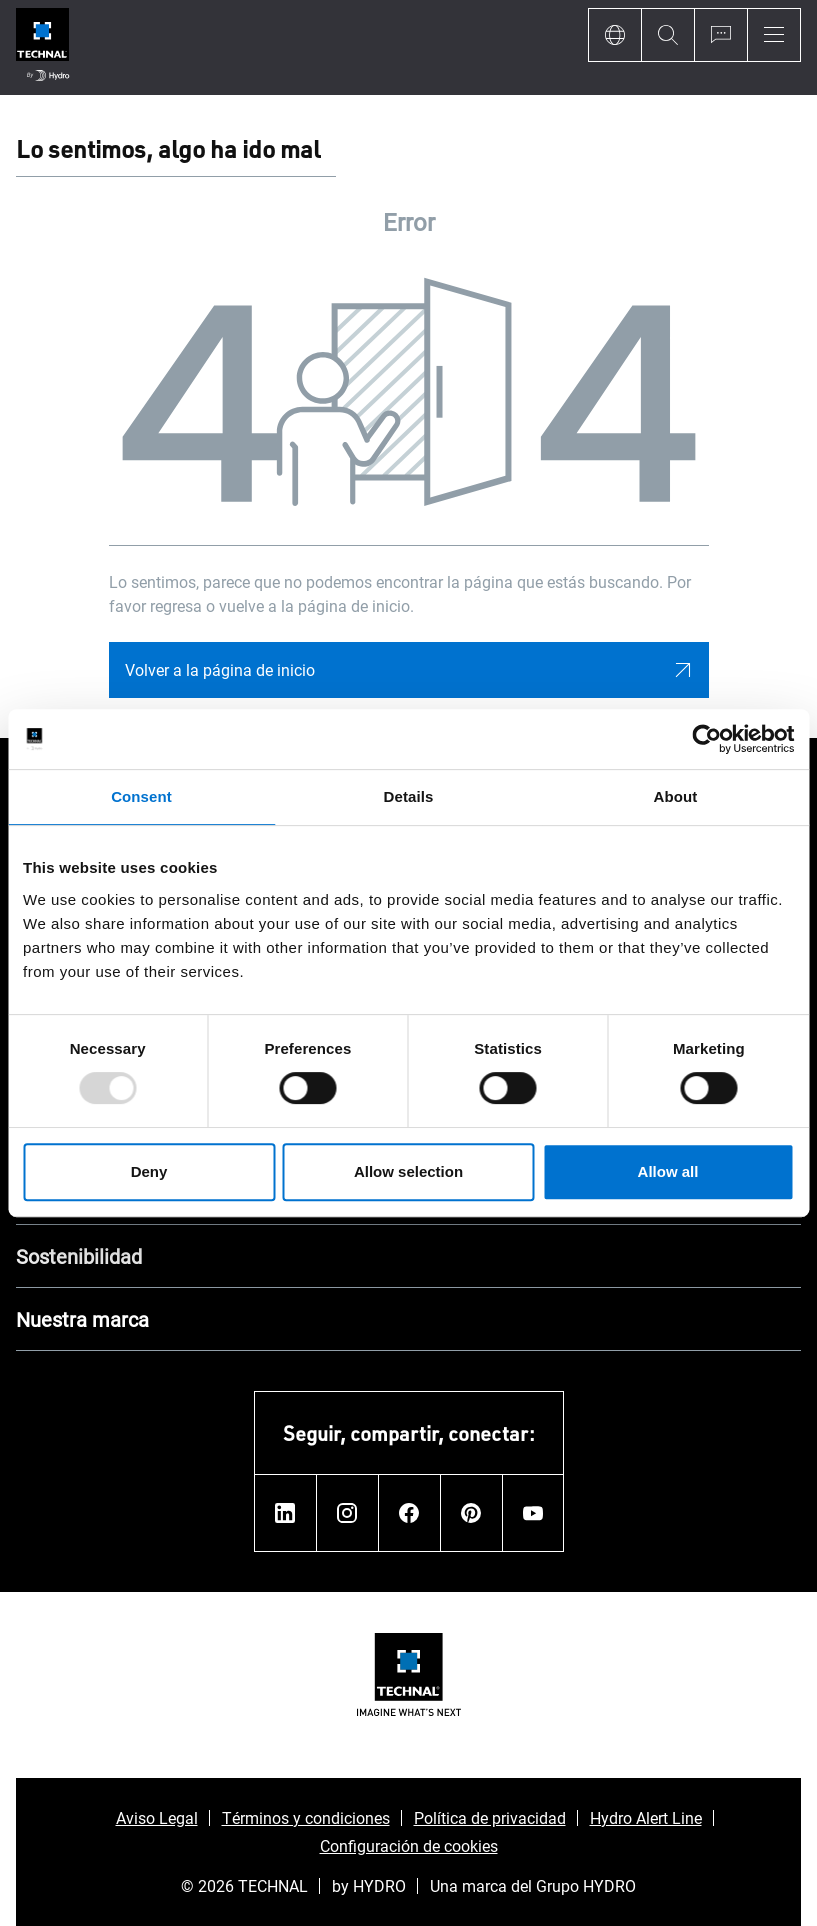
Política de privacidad (490, 1817)
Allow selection (408, 1171)
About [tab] (676, 796)
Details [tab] (409, 796)
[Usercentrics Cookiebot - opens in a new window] (706, 739)
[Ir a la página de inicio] (42, 47)
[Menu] (774, 35)
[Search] (667, 35)
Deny (149, 1171)
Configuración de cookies (409, 1845)
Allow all (668, 1171)
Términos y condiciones (306, 1817)
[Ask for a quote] (720, 35)
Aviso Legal (157, 1817)
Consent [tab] (141, 796)
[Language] (614, 35)
